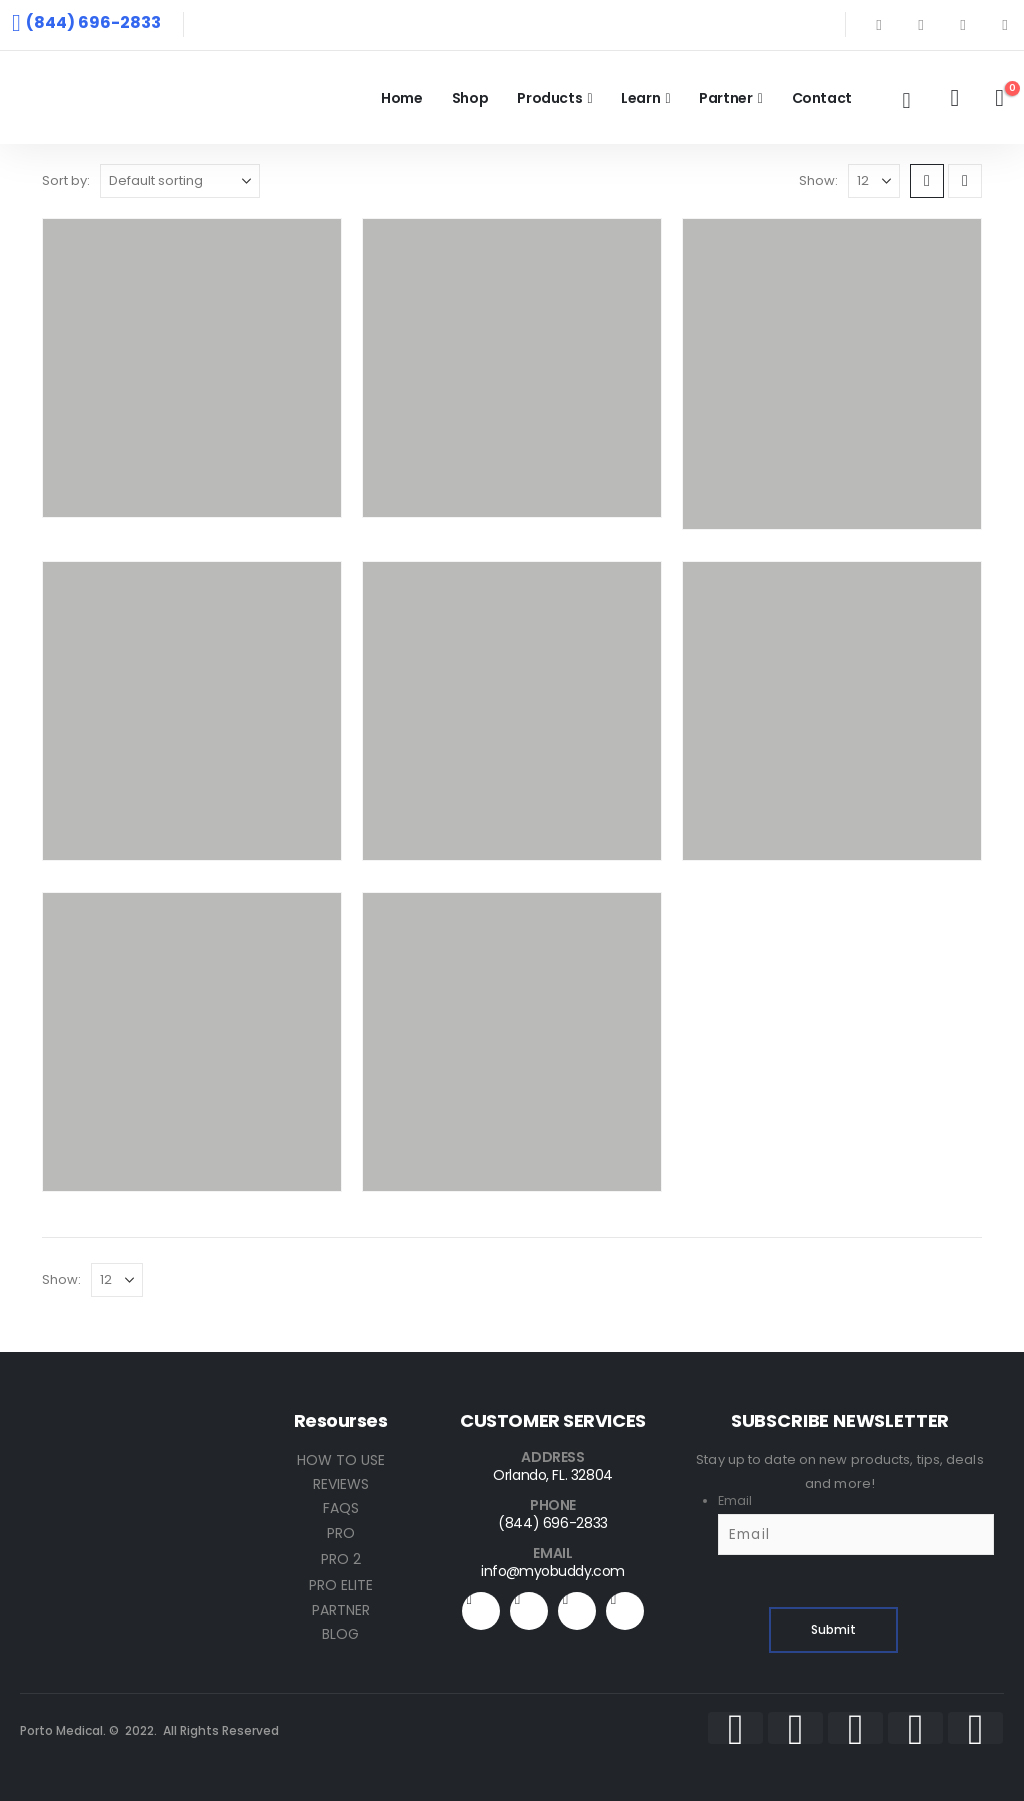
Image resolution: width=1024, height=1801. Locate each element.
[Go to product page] (192, 368)
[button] (906, 101)
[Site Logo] (140, 97)
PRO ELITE (341, 1585)
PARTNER (341, 1610)
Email (735, 1500)
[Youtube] (963, 25)
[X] (921, 25)
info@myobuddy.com (552, 1571)
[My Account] (954, 98)
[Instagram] (1005, 25)
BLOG (340, 1634)
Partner (726, 98)
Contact (822, 98)
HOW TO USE (341, 1460)
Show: (818, 180)
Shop (470, 98)
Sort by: (66, 180)
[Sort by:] (180, 181)
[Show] (874, 181)
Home (402, 98)
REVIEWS (341, 1484)
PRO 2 (341, 1559)
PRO (341, 1533)
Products (549, 98)
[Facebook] (879, 25)
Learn (640, 98)
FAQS (341, 1508)
